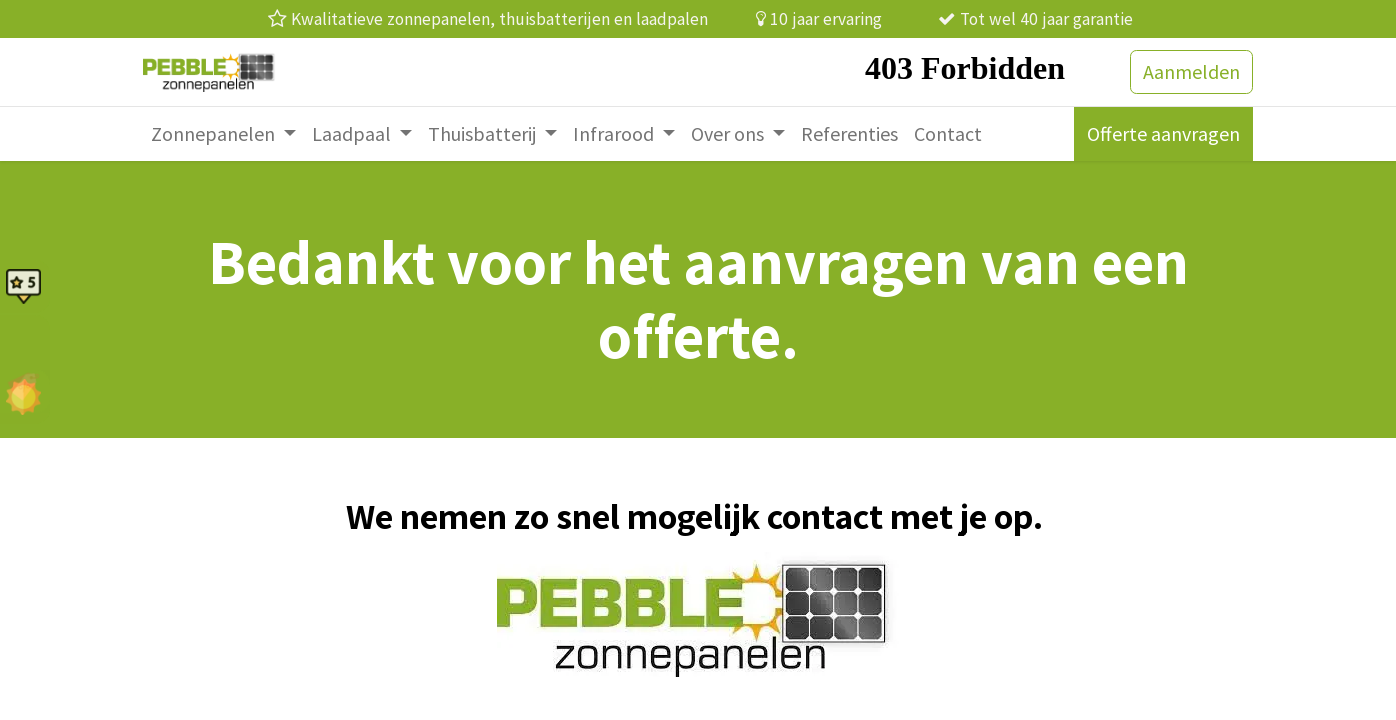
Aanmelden (1191, 71)
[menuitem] (223, 134)
